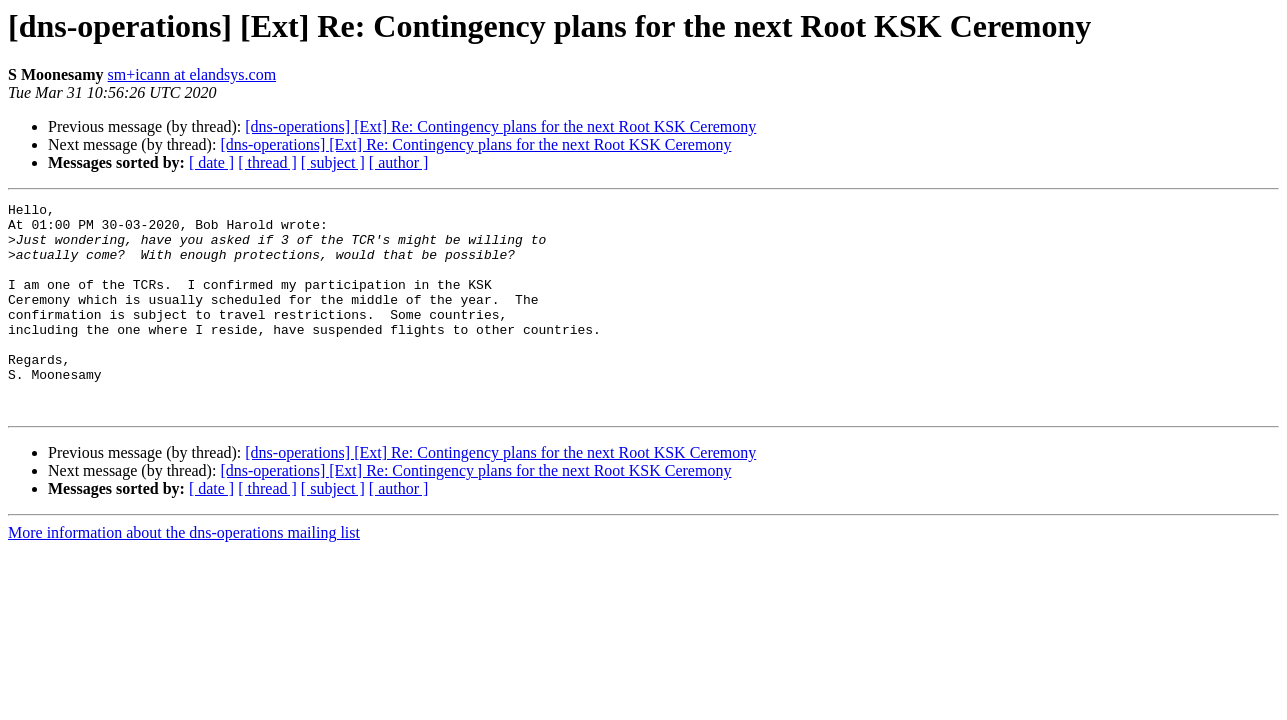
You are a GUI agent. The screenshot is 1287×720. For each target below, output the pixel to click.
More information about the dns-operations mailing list (184, 574)
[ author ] (399, 162)
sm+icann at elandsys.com (192, 74)
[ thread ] (267, 162)
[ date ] (211, 162)
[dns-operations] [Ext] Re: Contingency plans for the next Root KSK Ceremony (500, 126)
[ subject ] (333, 162)
